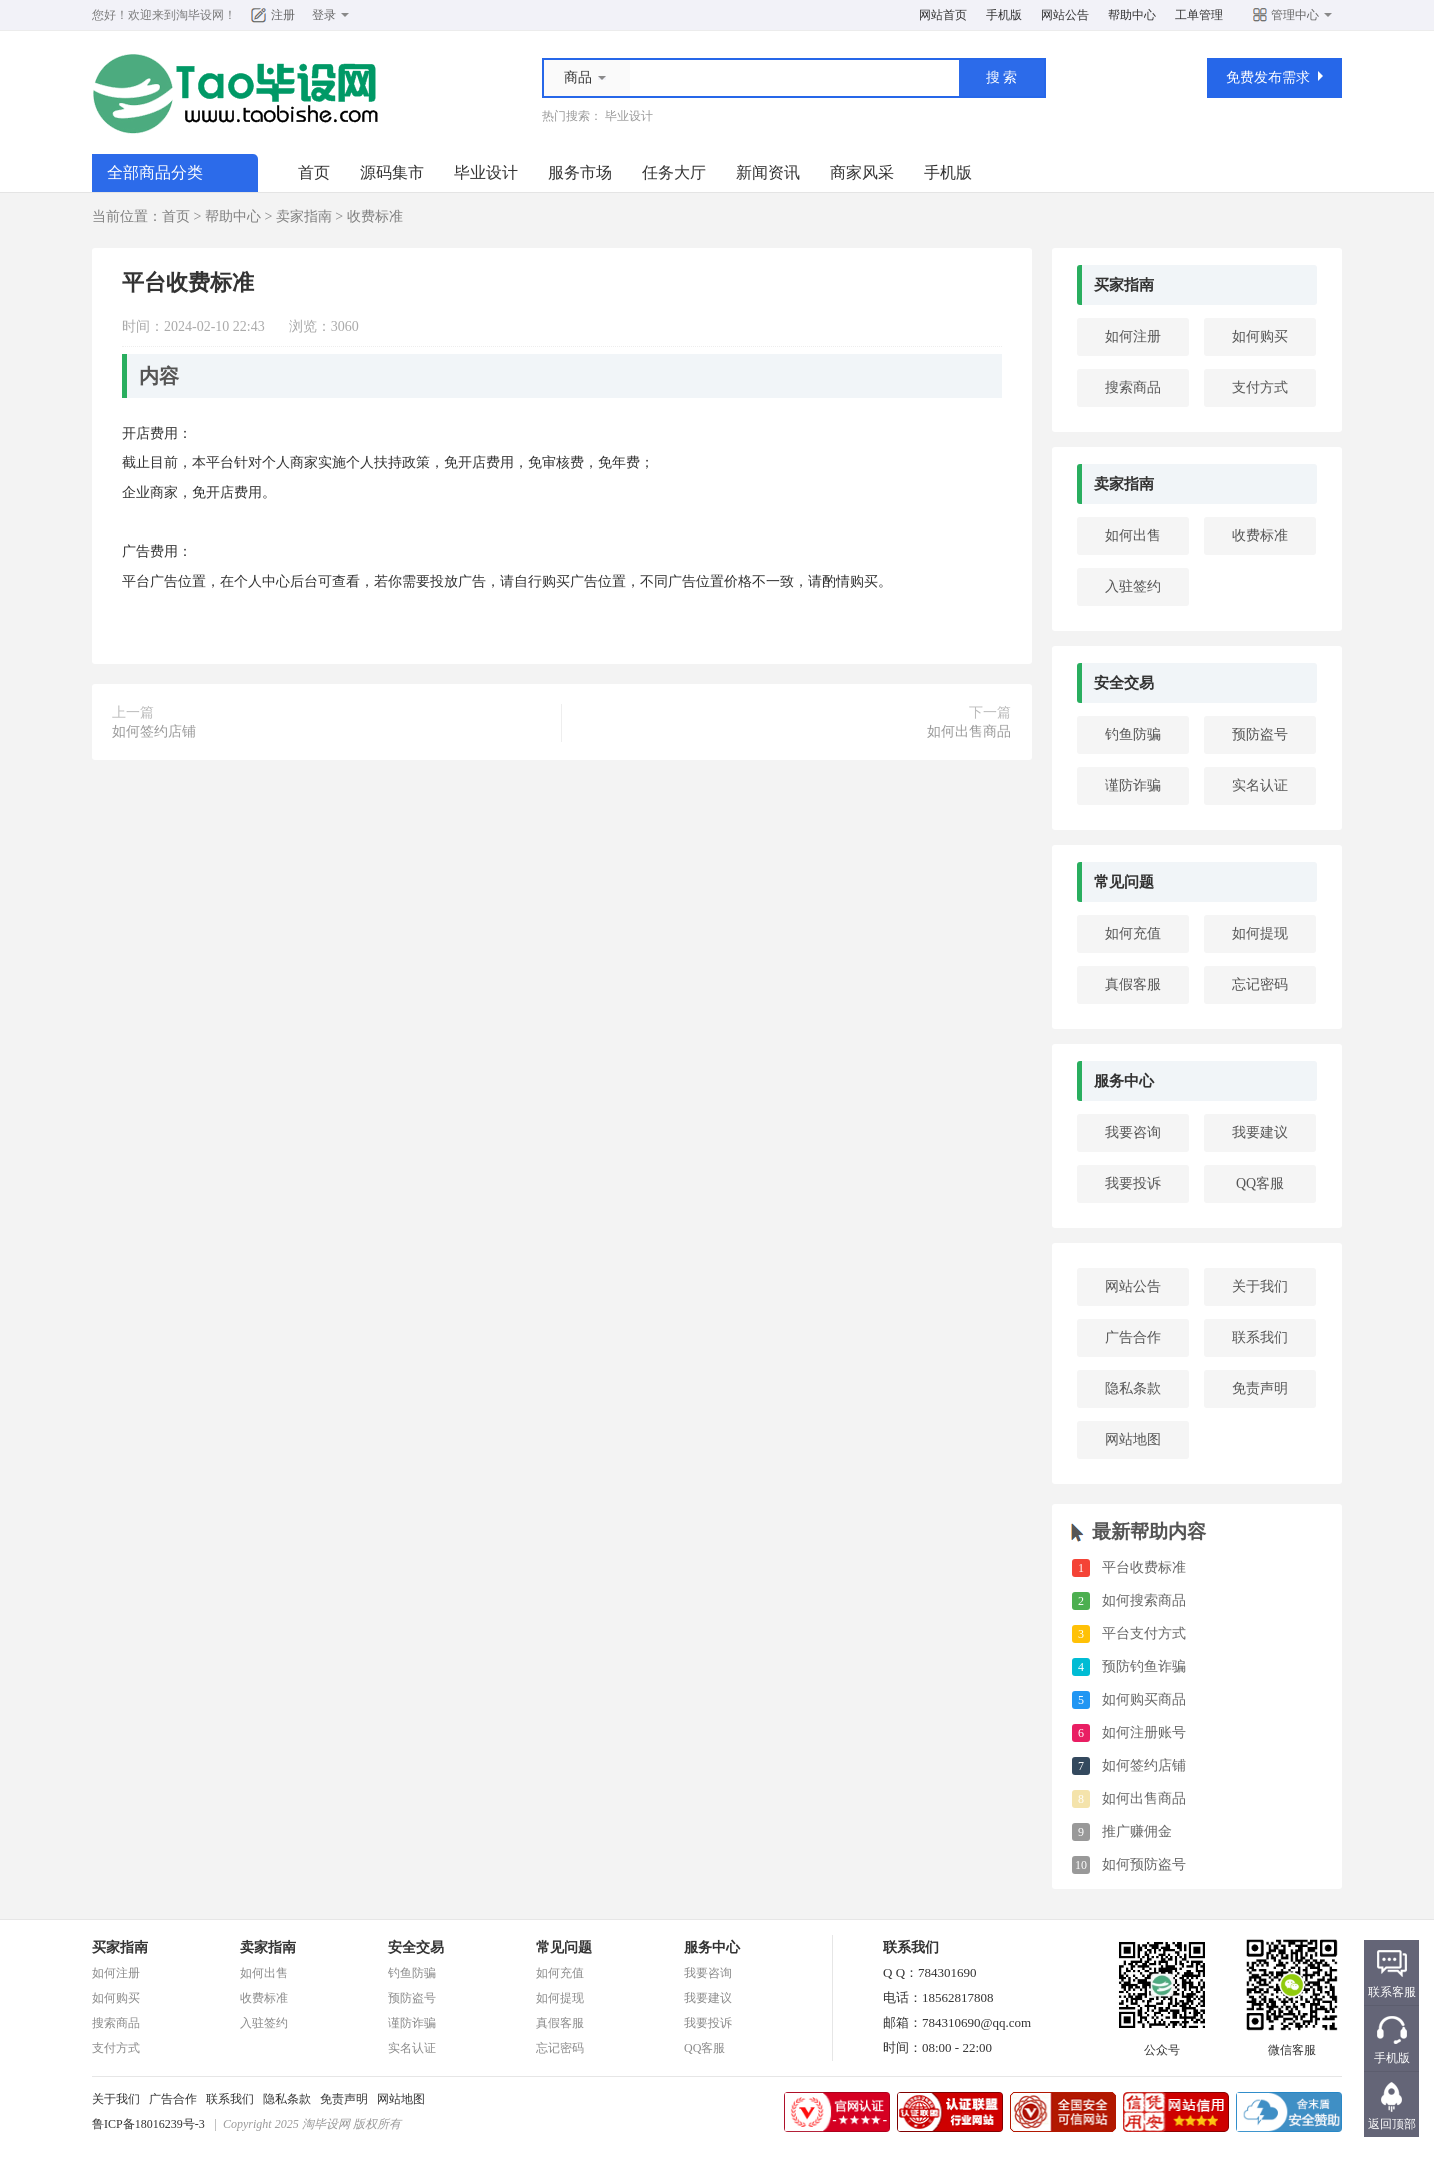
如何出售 (1133, 535)
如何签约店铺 (154, 731)
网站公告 (1065, 15)
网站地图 (1133, 1439)
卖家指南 (304, 216)
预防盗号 (1260, 734)
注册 (283, 15)
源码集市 (392, 172)
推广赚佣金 (1137, 1831)
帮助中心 (1132, 15)
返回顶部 (1392, 2124)
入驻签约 (1133, 586)
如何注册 (1133, 336)
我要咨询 (1133, 1132)
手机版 (1004, 15)
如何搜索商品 (1144, 1600)
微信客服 (1292, 2044)
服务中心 (1124, 1081)
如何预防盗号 (1144, 1864)
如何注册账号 (1144, 1732)
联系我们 (1260, 1337)
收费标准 (375, 216)
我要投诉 (1133, 1183)
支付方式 (1260, 387)
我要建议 (1260, 1132)
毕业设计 (629, 116)
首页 (314, 172)
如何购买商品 (1144, 1699)
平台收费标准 (1144, 1567)
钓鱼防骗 (1133, 734)
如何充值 (1133, 933)
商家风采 (862, 172)
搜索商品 (1133, 387)
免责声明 (1260, 1388)
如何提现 (1260, 933)
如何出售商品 (969, 731)
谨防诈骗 (1133, 785)
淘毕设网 (200, 15)
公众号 (1162, 2044)
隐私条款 (1133, 1388)
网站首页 (943, 15)
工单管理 (1199, 15)
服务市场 (580, 172)
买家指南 (1124, 285)
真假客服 (1133, 984)
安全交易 (1124, 683)
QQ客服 (1260, 1183)
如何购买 (1260, 336)
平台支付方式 (1144, 1633)
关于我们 (1260, 1286)
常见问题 (1124, 882)
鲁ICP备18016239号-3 (148, 2124)
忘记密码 (1260, 984)
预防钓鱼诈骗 (1144, 1666)
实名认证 (1260, 785)
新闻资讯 (768, 172)
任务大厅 (674, 172)
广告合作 (1133, 1337)
